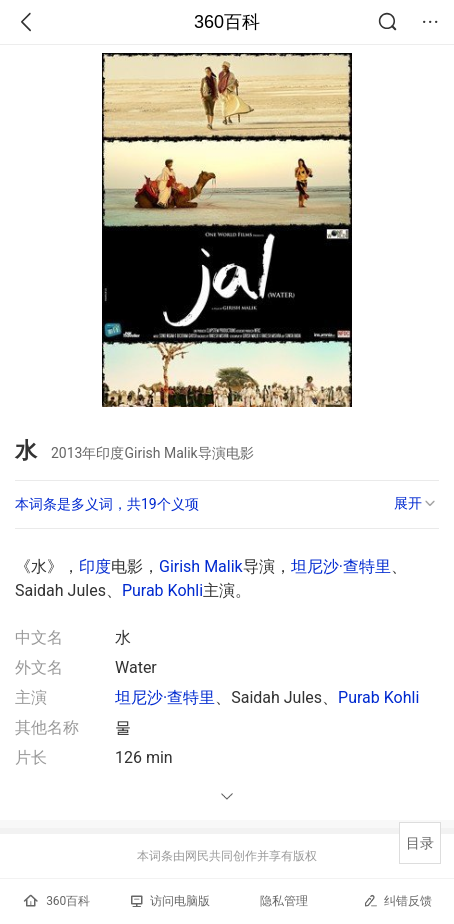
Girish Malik (201, 566)
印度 (95, 566)
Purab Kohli (162, 590)
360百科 (227, 22)
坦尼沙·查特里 (341, 566)
